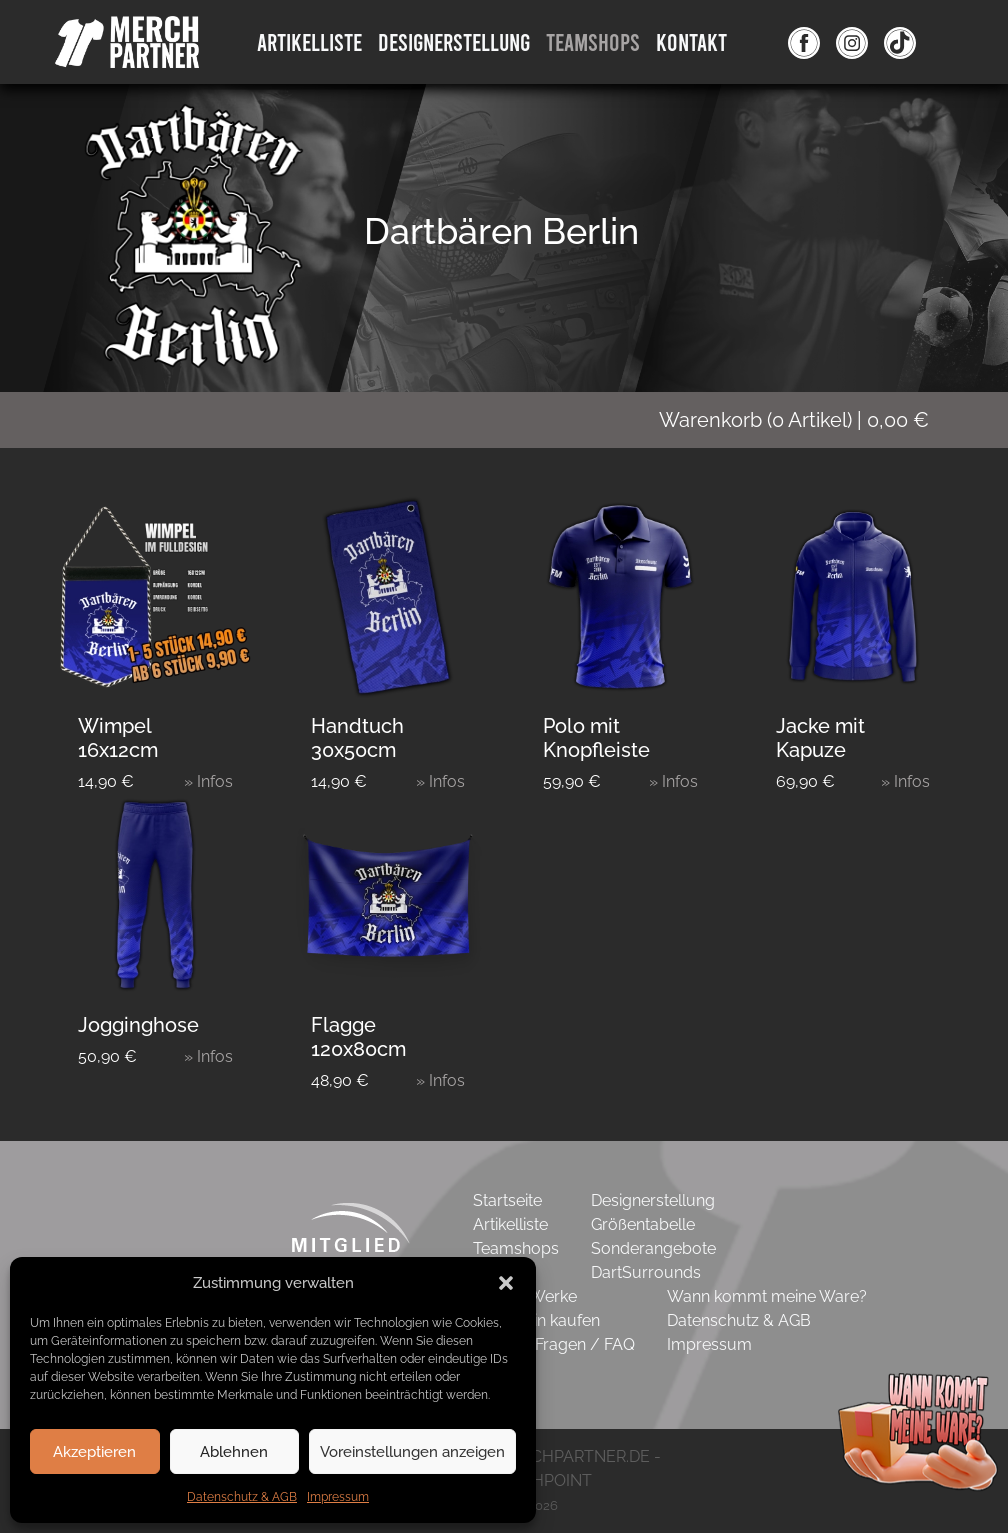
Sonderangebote (653, 1248)
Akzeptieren (94, 1452)
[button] (506, 1283)
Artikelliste (309, 41)
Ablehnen (234, 1452)
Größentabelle (643, 1224)
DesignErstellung (454, 41)
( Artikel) (806, 420)
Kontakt (691, 41)
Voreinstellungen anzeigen (412, 1452)
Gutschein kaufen (536, 1320)
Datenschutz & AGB (242, 1497)
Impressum (338, 1497)
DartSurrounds (646, 1272)
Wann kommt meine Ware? (767, 1296)
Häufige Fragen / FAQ (554, 1344)
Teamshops (593, 41)
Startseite (507, 1200)
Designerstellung (653, 1200)
